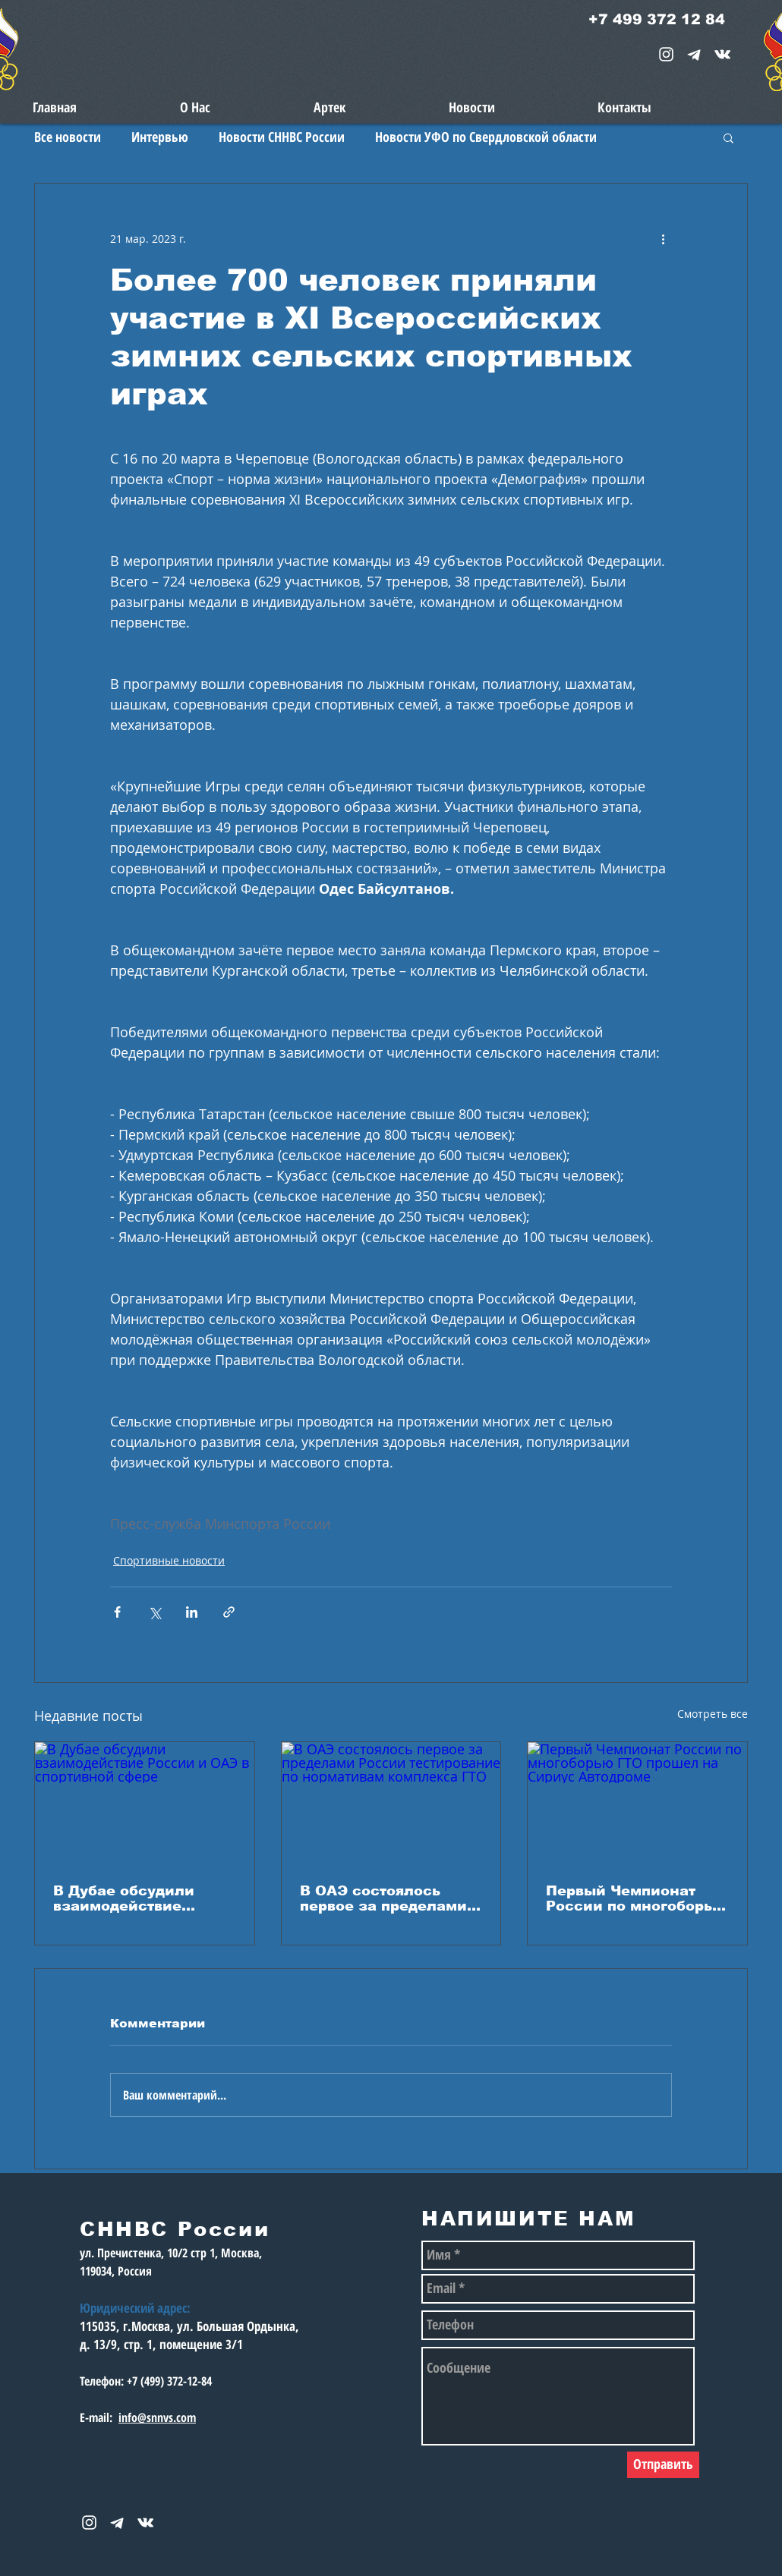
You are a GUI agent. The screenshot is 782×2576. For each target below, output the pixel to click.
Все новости (67, 136)
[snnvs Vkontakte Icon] (722, 54)
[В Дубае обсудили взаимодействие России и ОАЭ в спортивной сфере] (144, 1803)
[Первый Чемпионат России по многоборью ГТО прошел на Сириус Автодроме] (637, 1803)
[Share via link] (229, 1612)
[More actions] (663, 238)
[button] (728, 137)
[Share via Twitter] (154, 1612)
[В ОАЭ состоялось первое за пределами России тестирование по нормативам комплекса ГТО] (391, 1803)
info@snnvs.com (157, 2417)
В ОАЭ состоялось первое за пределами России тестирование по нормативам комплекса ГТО (384, 1898)
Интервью (159, 136)
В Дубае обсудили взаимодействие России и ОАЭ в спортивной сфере (125, 1898)
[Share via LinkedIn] (191, 1612)
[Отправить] (663, 2465)
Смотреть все (712, 1713)
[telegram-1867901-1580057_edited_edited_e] (694, 54)
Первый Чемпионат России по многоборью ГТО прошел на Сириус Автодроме (636, 1898)
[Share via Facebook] (117, 1612)
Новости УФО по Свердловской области (486, 136)
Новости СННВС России (282, 136)
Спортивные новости (169, 1560)
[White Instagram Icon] (666, 54)
